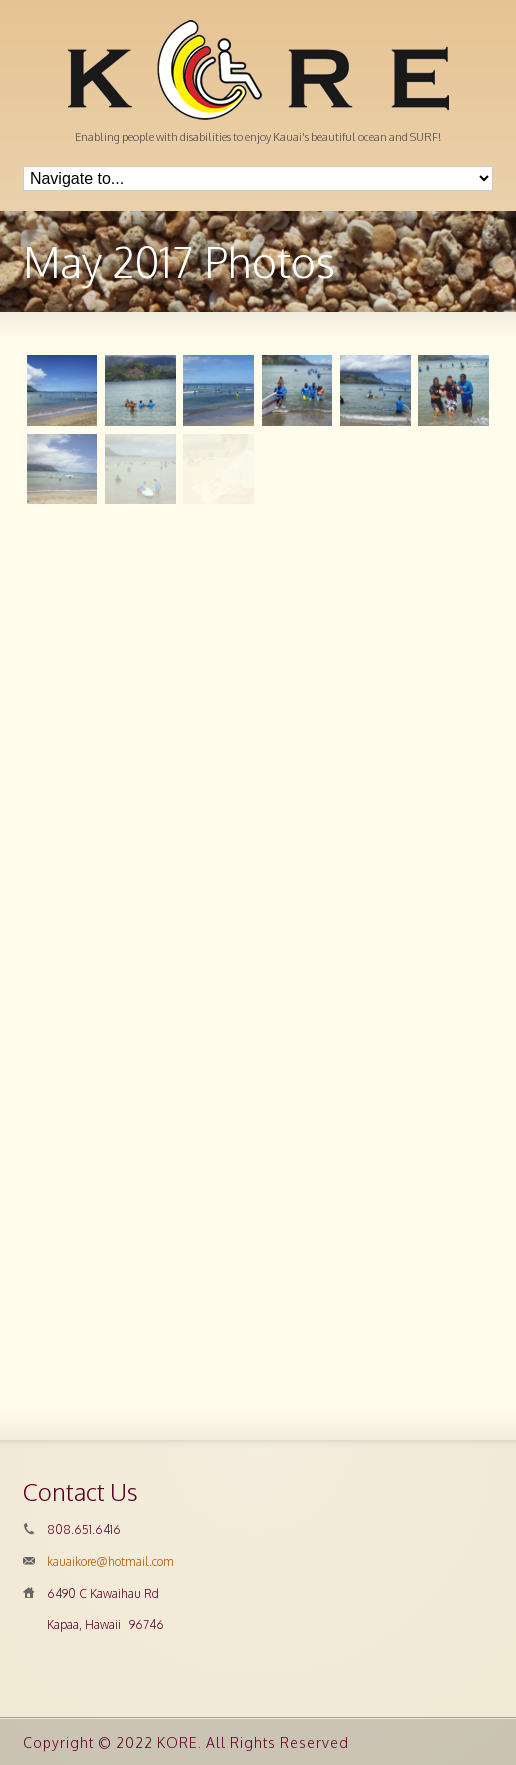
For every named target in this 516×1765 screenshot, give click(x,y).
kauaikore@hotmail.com (110, 1561)
